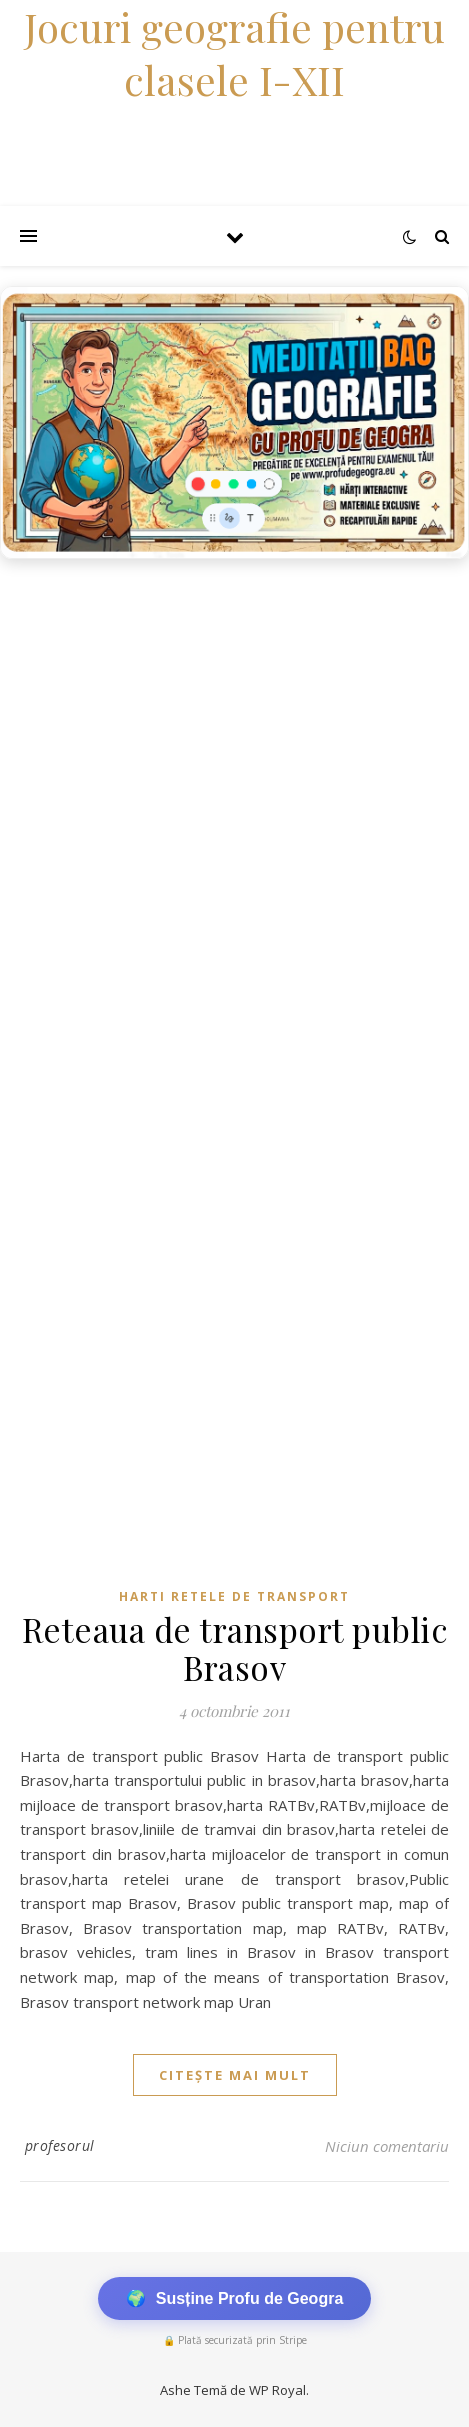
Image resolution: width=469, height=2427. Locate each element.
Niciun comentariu (387, 2146)
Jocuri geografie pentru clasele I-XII (234, 53)
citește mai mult (235, 2075)
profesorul (60, 2145)
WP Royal (277, 2390)
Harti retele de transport (234, 1596)
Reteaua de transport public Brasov (235, 1648)
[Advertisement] (234, 813)
